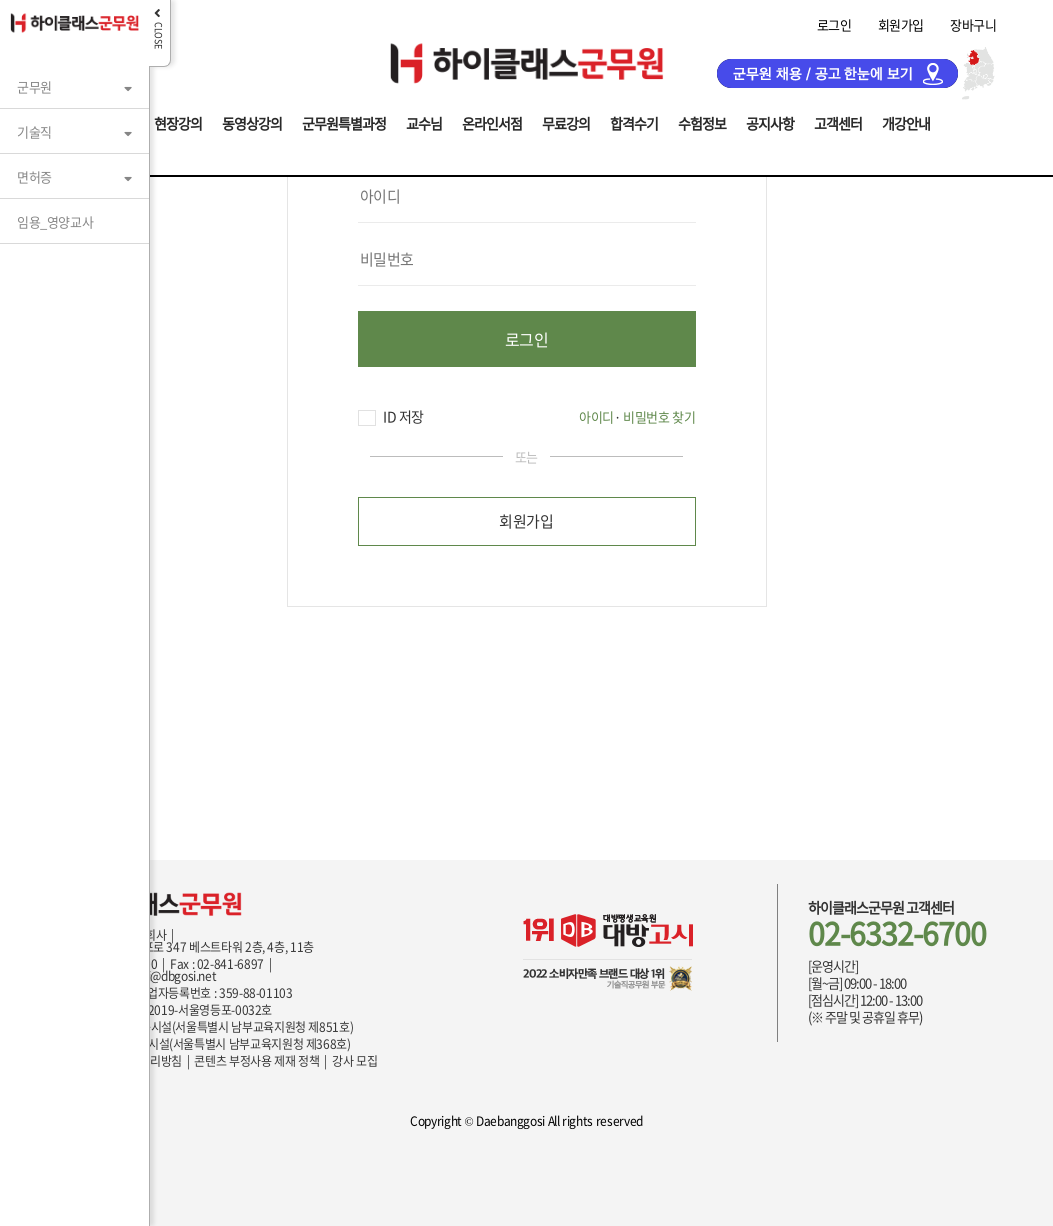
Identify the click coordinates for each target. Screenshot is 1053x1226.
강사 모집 (354, 1061)
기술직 (34, 131)
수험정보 (702, 121)
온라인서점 (492, 121)
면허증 (34, 176)
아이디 (596, 416)
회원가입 (901, 24)
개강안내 (906, 121)
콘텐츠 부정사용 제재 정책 (256, 1061)
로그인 (834, 24)
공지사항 (770, 121)
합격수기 (634, 121)
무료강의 (566, 121)
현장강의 (178, 121)
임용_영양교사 (55, 221)
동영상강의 (252, 121)
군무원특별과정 (344, 121)
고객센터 (838, 121)
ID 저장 (391, 416)
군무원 (34, 86)
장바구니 (973, 24)
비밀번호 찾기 (659, 416)
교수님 (424, 121)
